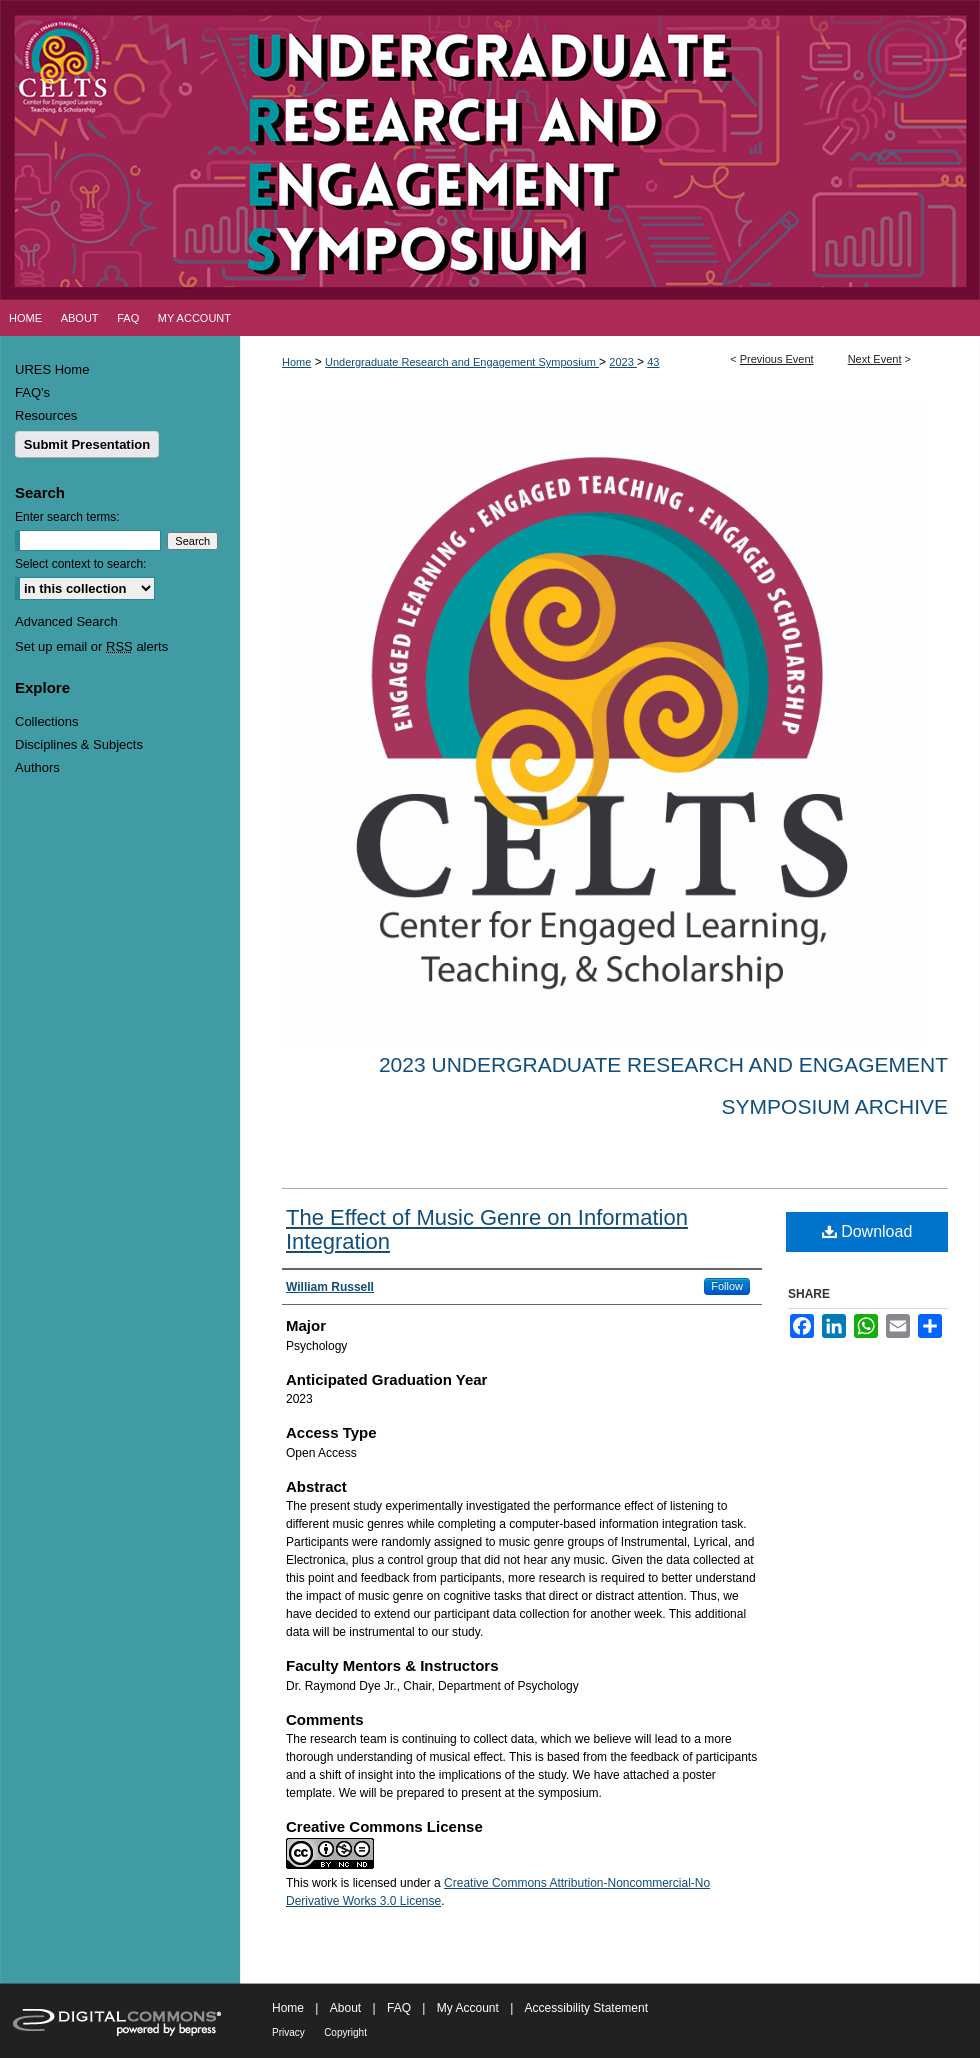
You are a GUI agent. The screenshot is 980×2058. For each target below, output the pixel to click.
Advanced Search (66, 621)
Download (867, 1231)
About (345, 2008)
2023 (623, 362)
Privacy (288, 2032)
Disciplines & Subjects (79, 744)
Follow (727, 1286)
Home (296, 362)
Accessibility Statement (586, 2008)
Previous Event (777, 359)
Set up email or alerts (91, 646)
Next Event (875, 359)
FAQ (399, 2008)
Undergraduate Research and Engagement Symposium (462, 362)
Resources (46, 415)
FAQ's (32, 392)
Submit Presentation (87, 444)
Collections (47, 721)
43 (653, 362)
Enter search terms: (67, 517)
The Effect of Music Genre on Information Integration (487, 1229)
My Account (468, 2008)
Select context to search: (80, 564)
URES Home (52, 369)
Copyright (345, 2032)
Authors (37, 767)
